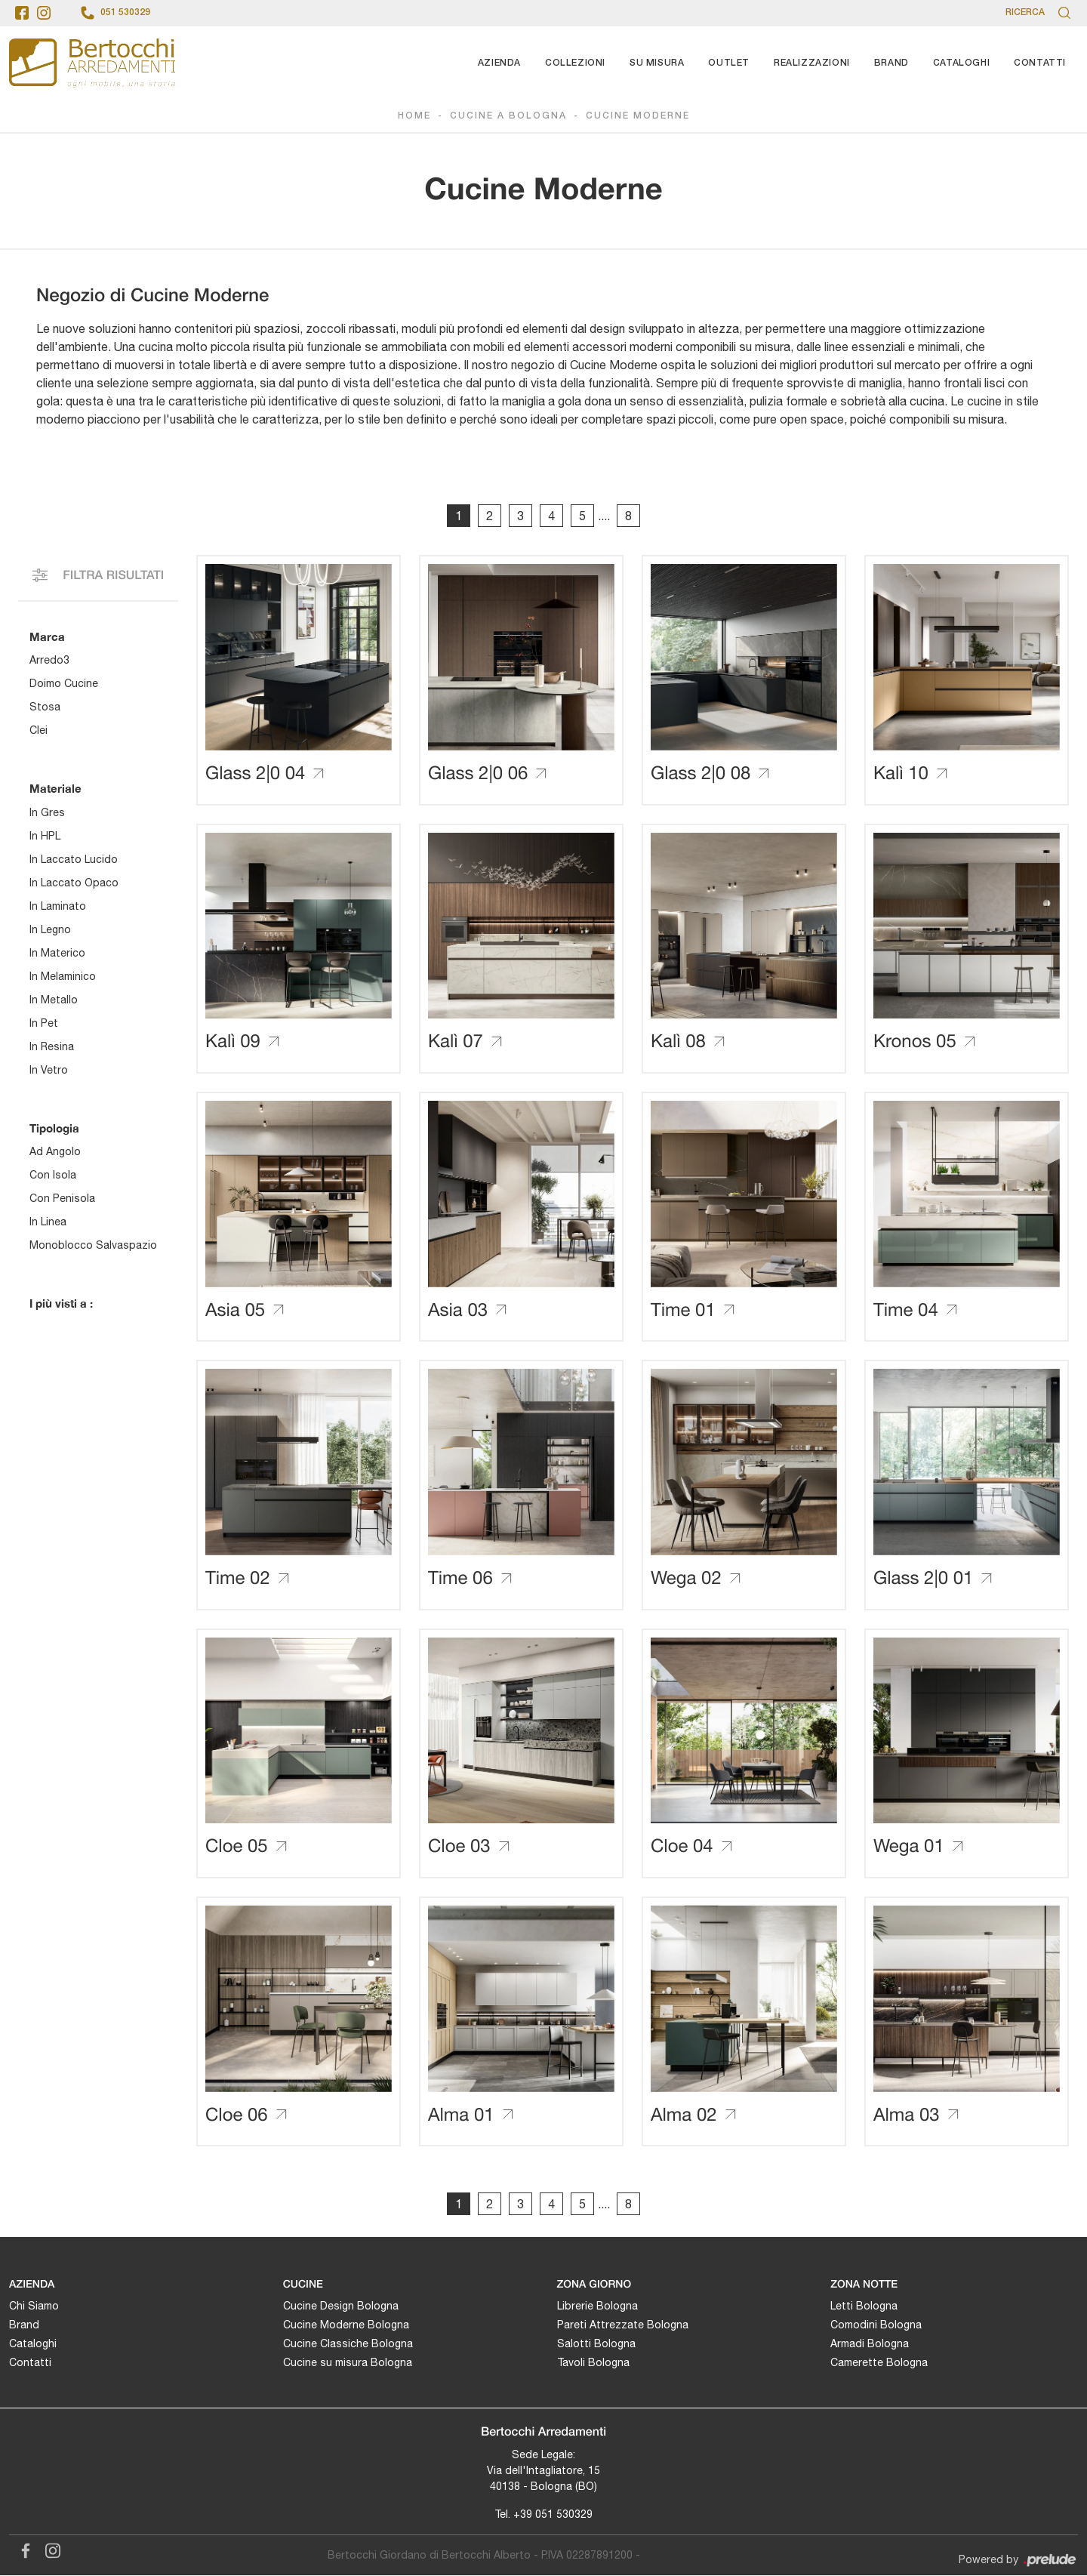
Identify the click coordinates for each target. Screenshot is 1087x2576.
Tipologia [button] (54, 1128)
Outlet (729, 63)
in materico (57, 953)
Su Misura (657, 63)
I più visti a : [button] (61, 1303)
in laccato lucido (73, 859)
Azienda (499, 63)
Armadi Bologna (869, 2344)
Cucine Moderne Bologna (346, 2325)
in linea (47, 1222)
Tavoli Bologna (593, 2363)
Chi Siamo (34, 2306)
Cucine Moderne (638, 116)
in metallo (53, 1000)
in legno (50, 929)
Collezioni (575, 63)
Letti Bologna (864, 2306)
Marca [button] (47, 636)
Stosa (44, 707)
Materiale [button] (55, 788)
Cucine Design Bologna (341, 2306)
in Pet (43, 1023)
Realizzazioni (812, 63)
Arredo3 (49, 660)
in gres (47, 812)
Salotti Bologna (596, 2344)
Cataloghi (961, 63)
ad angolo (55, 1151)
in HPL (44, 836)
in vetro (48, 1070)
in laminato (57, 906)
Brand (891, 63)
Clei (38, 730)
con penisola (62, 1198)
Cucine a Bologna (508, 116)
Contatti (1040, 63)
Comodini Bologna (876, 2325)
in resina (51, 1046)
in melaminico (62, 976)
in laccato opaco (74, 883)
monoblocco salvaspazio (93, 1245)
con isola (52, 1175)
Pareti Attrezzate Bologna (622, 2325)
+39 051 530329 (553, 2515)
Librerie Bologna (597, 2306)
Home (414, 116)
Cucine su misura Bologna (347, 2363)
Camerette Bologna (879, 2363)
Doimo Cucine (63, 683)
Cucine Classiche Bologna (348, 2344)
